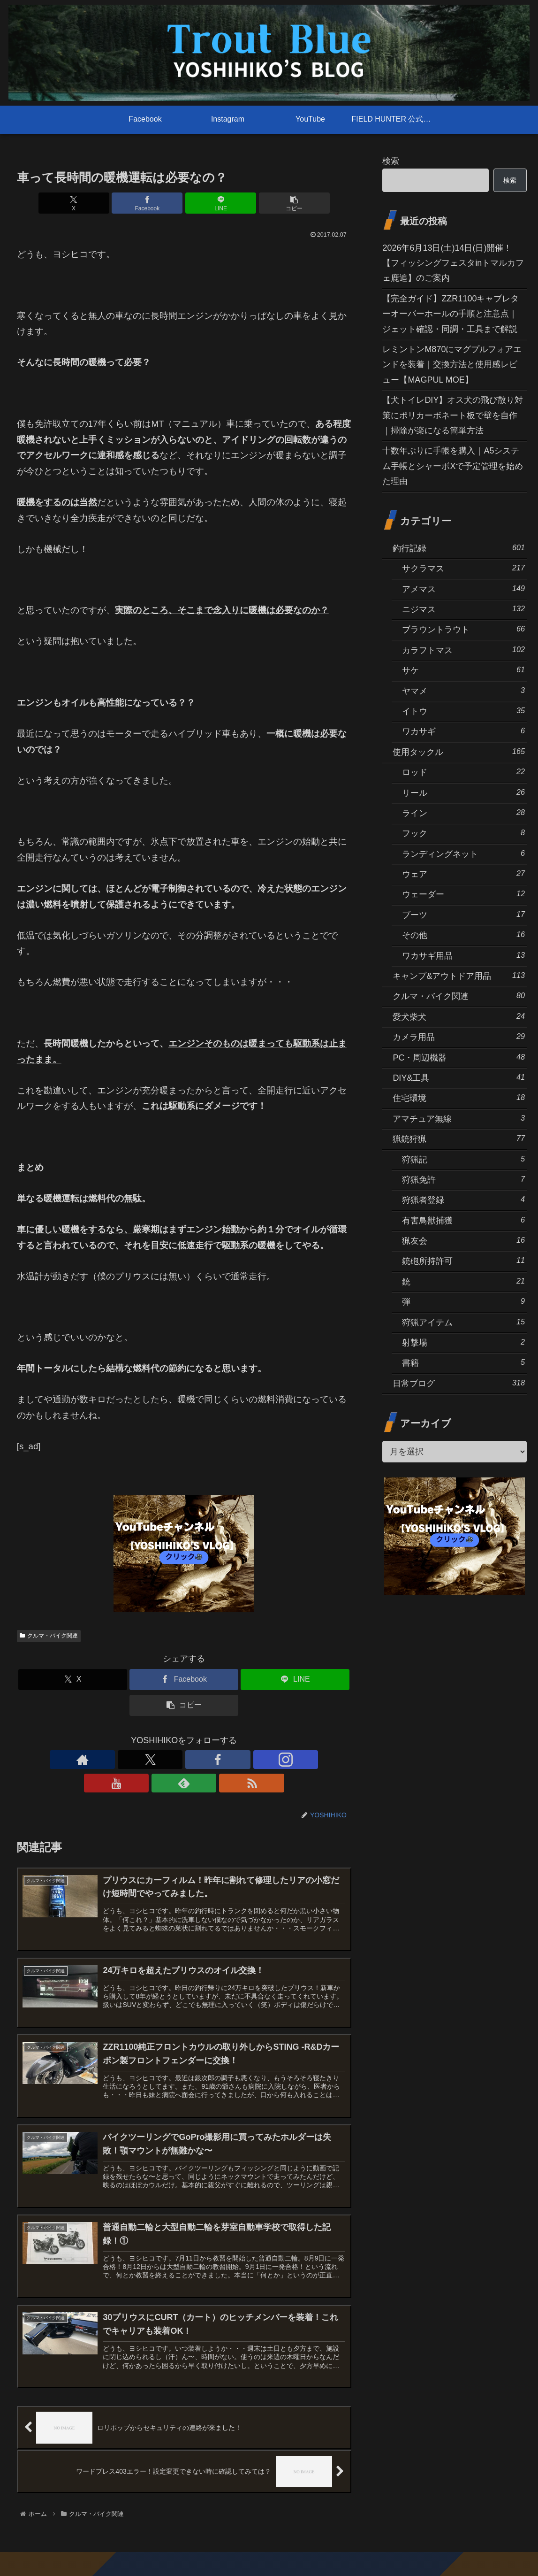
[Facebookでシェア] (155, 203)
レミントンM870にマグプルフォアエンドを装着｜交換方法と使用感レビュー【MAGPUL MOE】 (452, 364)
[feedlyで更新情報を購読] (227, 1759)
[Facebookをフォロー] (162, 1759)
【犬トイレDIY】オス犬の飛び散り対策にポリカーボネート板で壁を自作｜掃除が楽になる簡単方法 (452, 415)
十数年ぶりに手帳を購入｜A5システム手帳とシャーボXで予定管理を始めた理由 (452, 466)
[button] (268, 203)
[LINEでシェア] (212, 203)
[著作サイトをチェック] (119, 1759)
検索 (390, 161)
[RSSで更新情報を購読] (248, 1759)
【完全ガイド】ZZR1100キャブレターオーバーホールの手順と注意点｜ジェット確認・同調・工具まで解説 (450, 314)
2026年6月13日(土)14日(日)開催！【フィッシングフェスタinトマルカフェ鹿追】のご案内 (453, 263)
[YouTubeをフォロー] (205, 1759)
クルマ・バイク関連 (49, 1635)
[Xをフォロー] (140, 1759)
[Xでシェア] (100, 203)
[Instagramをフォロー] (183, 1759)
